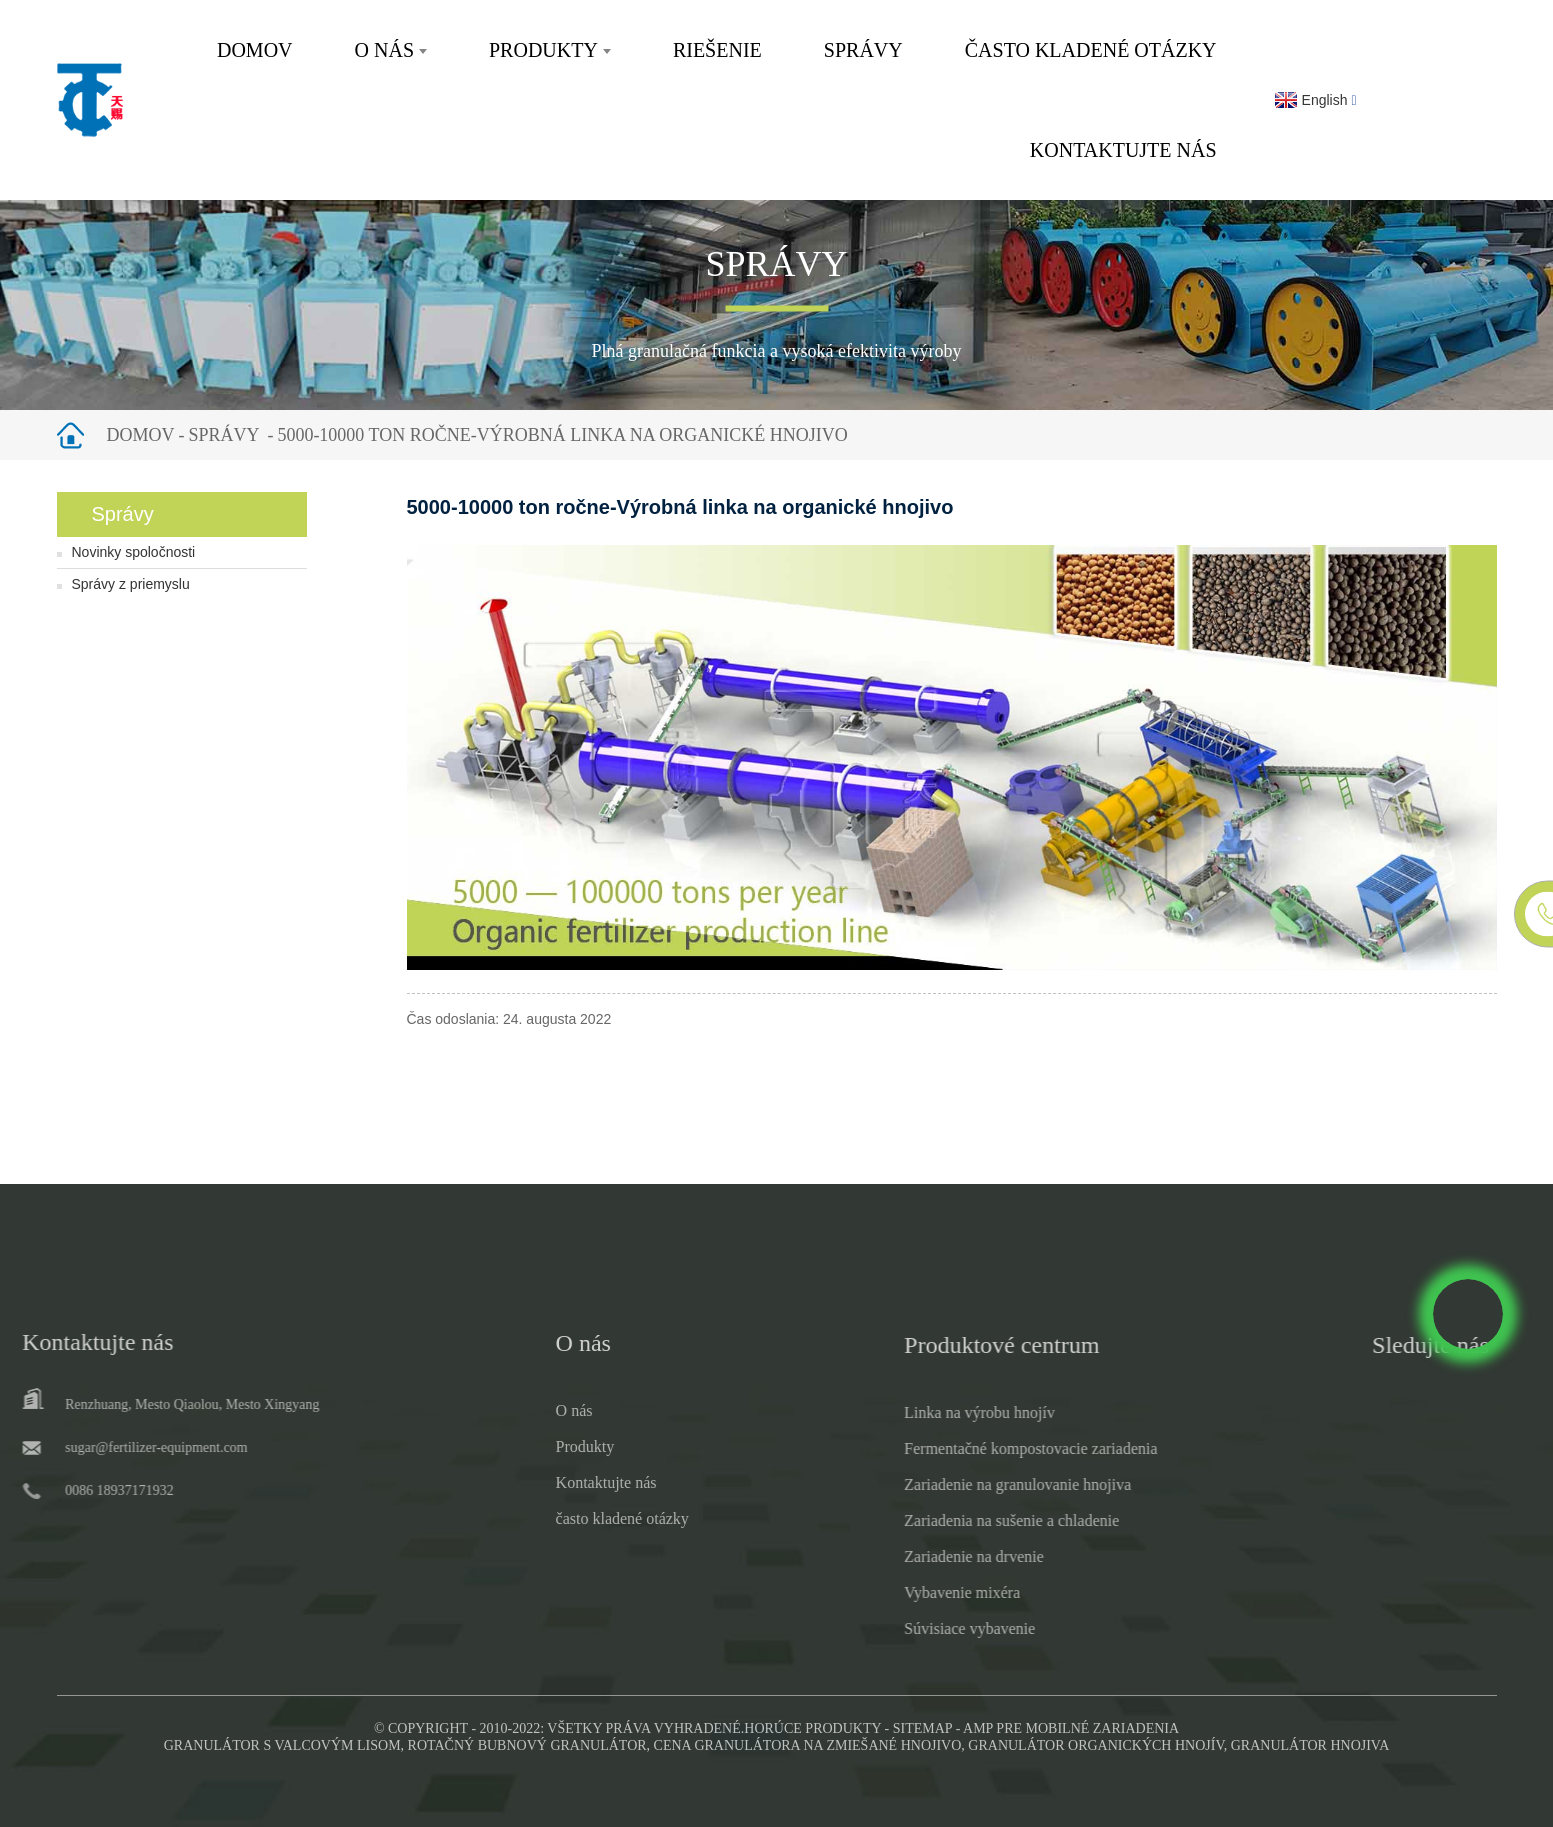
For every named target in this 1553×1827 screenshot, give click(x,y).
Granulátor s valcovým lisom (282, 1745)
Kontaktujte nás (1123, 150)
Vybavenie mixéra (893, 1592)
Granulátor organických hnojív (1095, 1745)
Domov (255, 50)
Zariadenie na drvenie (904, 1556)
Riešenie (717, 50)
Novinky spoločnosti (134, 552)
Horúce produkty (812, 1728)
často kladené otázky (1091, 50)
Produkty (550, 50)
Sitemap (922, 1728)
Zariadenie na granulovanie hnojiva (948, 1484)
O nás (391, 50)
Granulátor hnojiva (1310, 1745)
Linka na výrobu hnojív (910, 1412)
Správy (863, 50)
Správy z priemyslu (131, 584)
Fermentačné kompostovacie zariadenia (961, 1448)
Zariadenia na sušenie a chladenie (942, 1520)
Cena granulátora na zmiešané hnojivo (808, 1745)
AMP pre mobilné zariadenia (1071, 1728)
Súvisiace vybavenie (900, 1628)
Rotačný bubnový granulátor (527, 1745)
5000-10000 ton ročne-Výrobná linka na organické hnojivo (562, 435)
